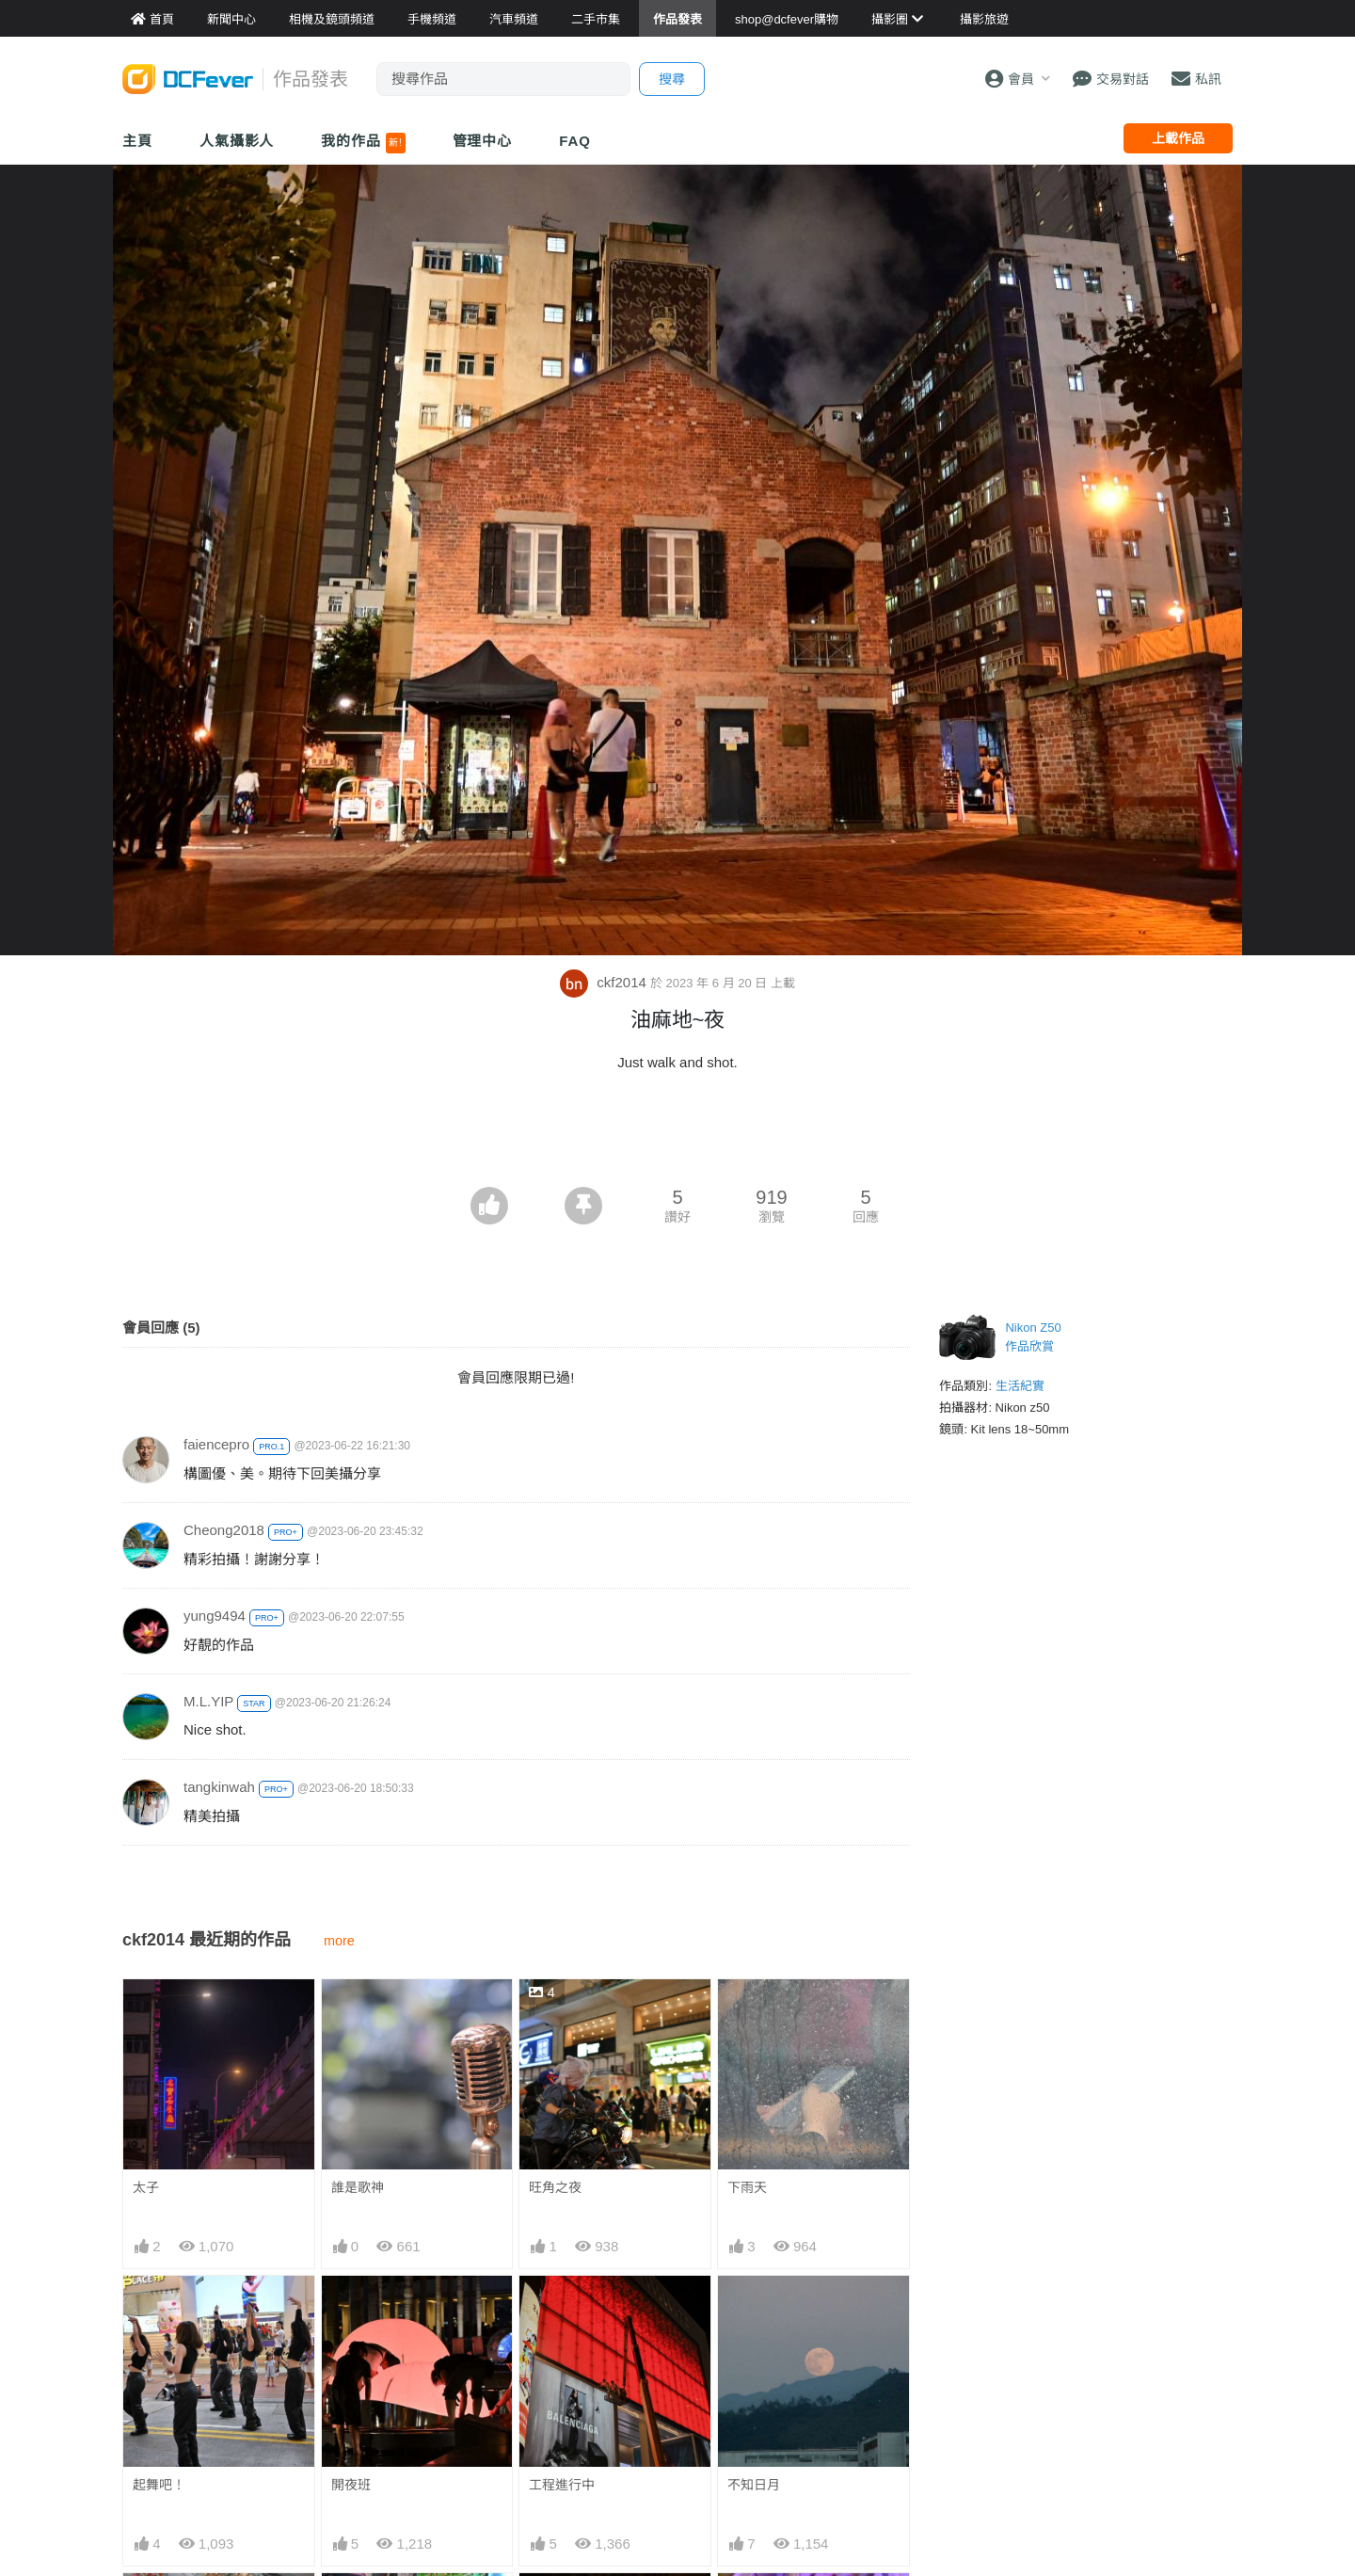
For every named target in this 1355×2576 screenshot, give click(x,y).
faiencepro (216, 1444)
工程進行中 (562, 2484)
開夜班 (351, 2484)
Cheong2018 (223, 1530)
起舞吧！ (159, 2484)
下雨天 (747, 2187)
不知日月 (753, 2484)
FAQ (575, 141)
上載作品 (1178, 138)
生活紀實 (1020, 1386)
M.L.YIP (208, 1701)
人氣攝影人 (237, 141)
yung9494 (214, 1616)
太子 (146, 2187)
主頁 (137, 141)
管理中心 (483, 141)
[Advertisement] (677, 1135)
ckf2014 (605, 982)
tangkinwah (219, 1787)
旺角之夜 (555, 2187)
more (339, 1940)
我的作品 (363, 143)
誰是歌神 (357, 2187)
